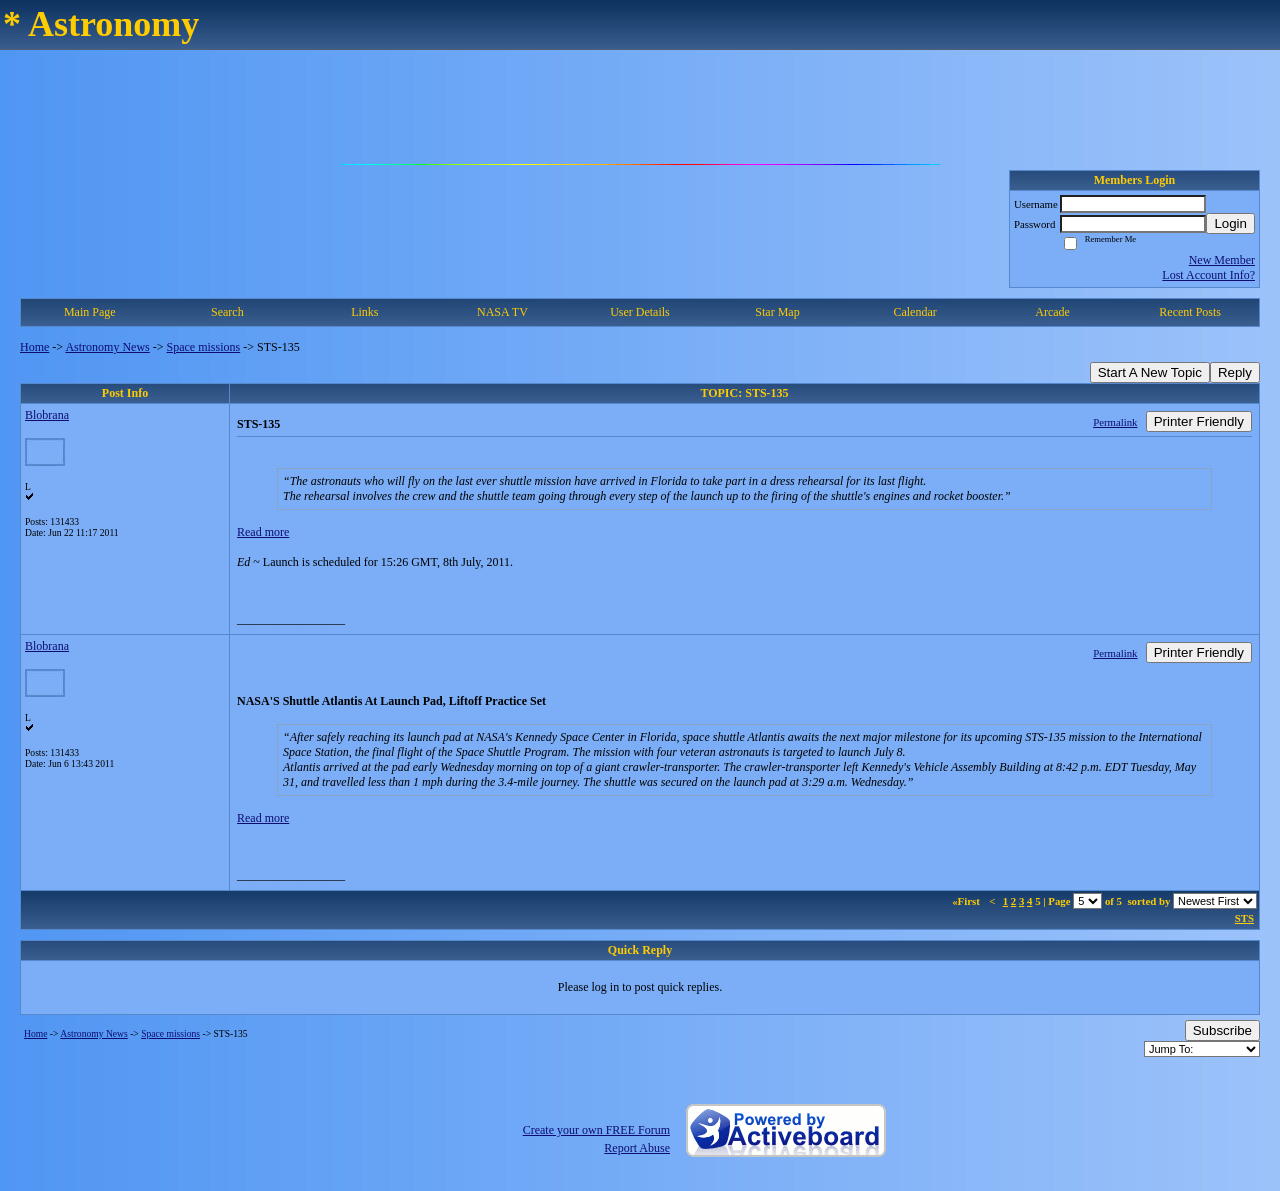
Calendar (914, 312)
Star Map (777, 312)
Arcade (1052, 312)
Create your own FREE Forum (596, 1130)
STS (1244, 918)
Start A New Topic (1150, 372)
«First (967, 901)
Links (364, 312)
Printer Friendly (1199, 421)
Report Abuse (637, 1148)
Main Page (90, 312)
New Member (1222, 260)
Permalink (1115, 422)
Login (1230, 223)
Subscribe (1222, 1030)
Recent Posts (1190, 312)
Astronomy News (107, 347)
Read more (263, 532)
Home (34, 347)
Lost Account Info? (1208, 275)
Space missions (204, 347)
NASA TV (502, 312)
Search (227, 312)
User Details (640, 312)
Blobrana (47, 415)
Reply (1235, 372)
